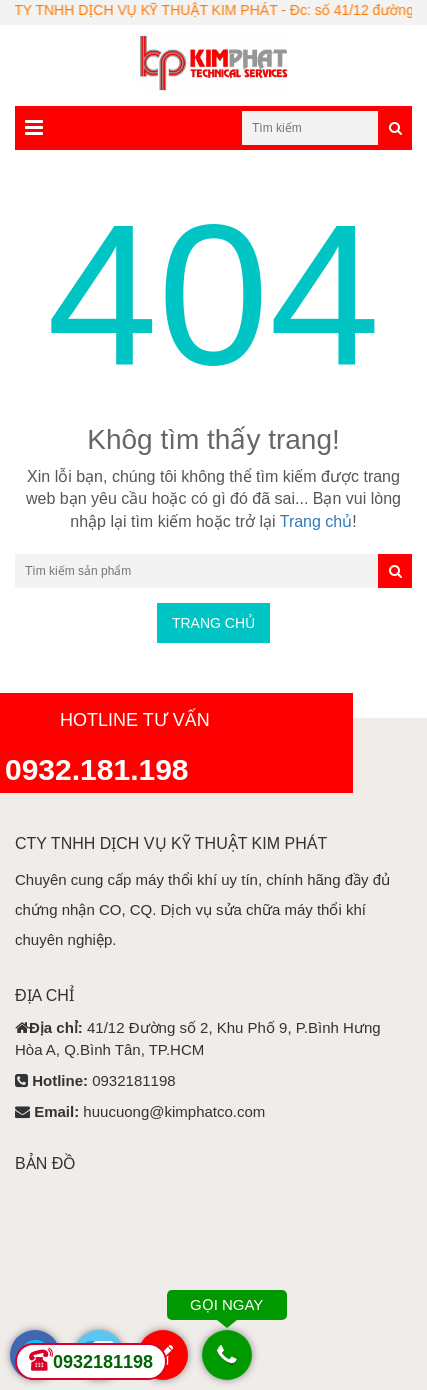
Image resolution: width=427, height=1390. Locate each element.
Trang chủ (316, 521)
